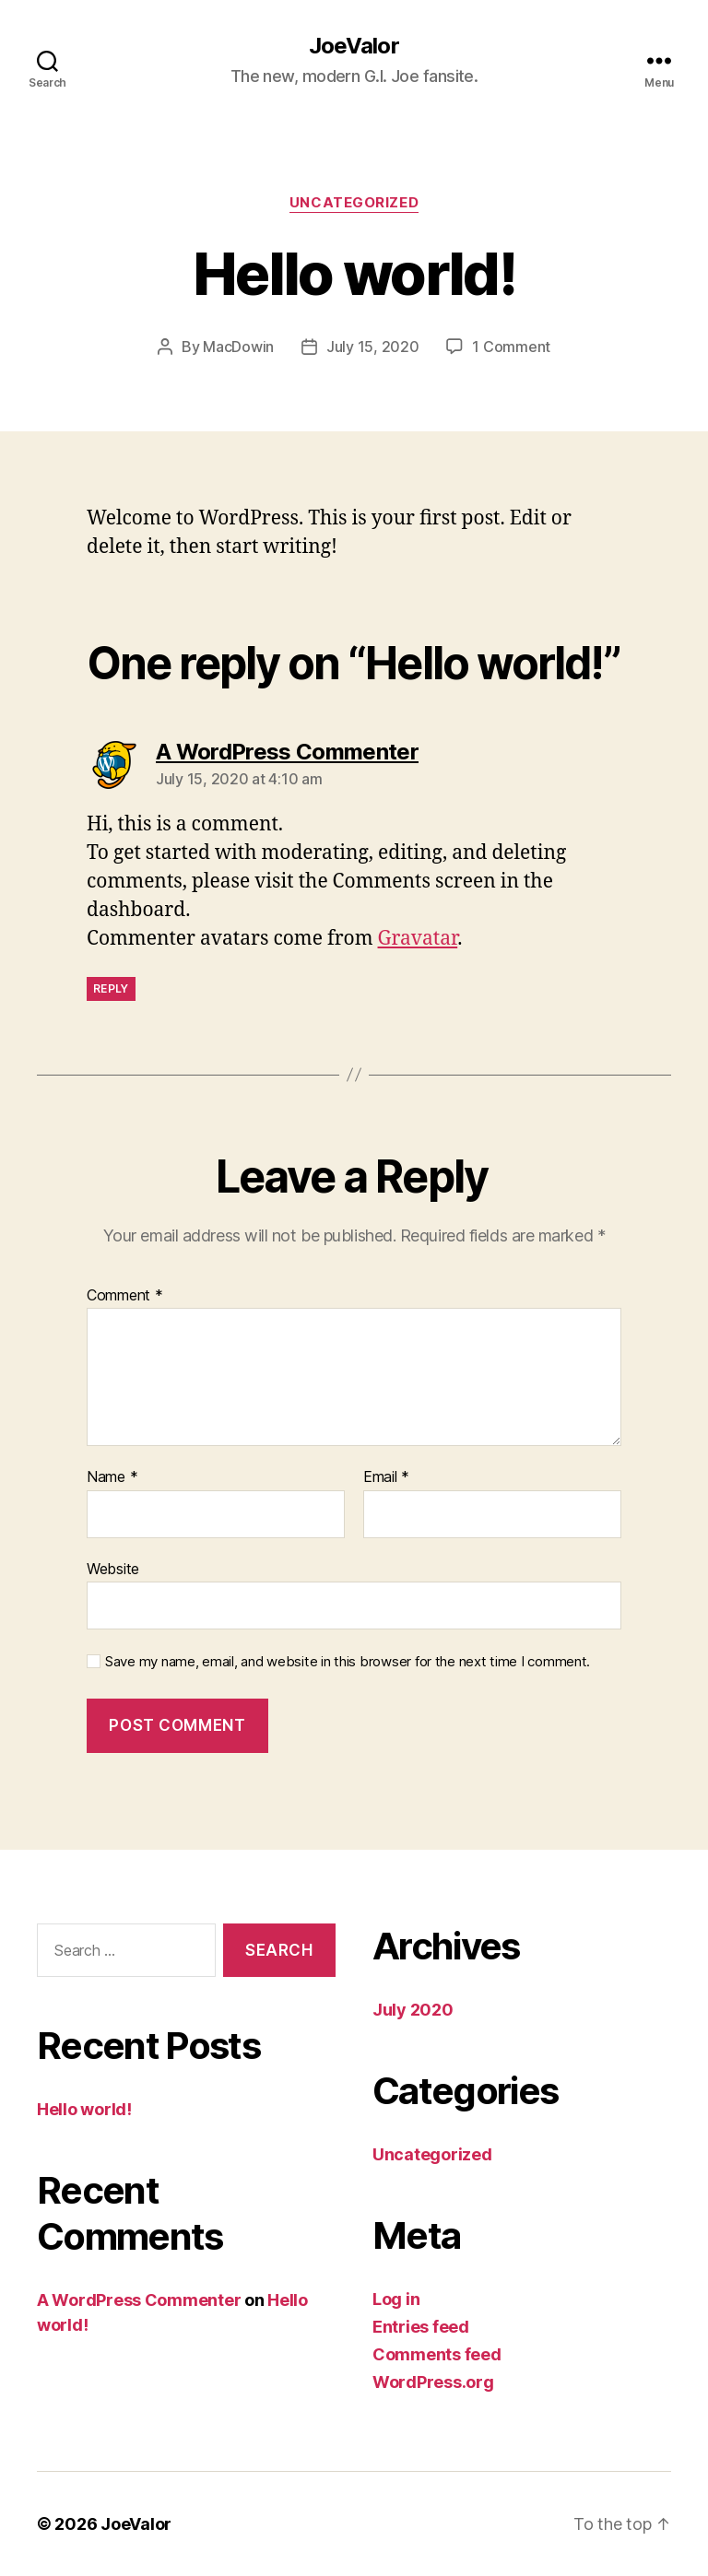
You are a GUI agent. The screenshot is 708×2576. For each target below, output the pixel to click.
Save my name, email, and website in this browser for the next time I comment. (347, 1661)
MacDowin (238, 346)
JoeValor (353, 46)
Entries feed (420, 2326)
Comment (125, 1296)
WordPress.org (433, 2382)
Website (113, 1568)
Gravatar (418, 938)
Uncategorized (354, 202)
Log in (395, 2299)
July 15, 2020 (372, 346)
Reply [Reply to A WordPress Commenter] (111, 988)
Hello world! (84, 2109)
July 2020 (413, 2009)
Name (112, 1477)
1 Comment (511, 346)
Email (386, 1477)
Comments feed (437, 2354)
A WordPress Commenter (139, 2300)
